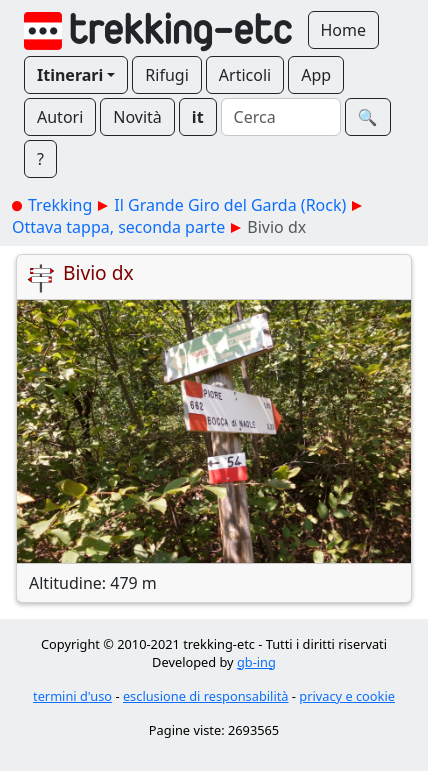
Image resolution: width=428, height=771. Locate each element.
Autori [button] (60, 117)
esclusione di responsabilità (206, 696)
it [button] (198, 117)
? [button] (40, 159)
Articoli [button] (245, 75)
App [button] (316, 75)
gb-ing (256, 662)
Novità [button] (137, 117)
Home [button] (344, 30)
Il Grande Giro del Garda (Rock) (230, 205)
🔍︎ (368, 117)
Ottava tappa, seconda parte (118, 227)
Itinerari (70, 75)
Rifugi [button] (166, 75)
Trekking (60, 205)
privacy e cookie (347, 696)
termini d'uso (72, 696)
